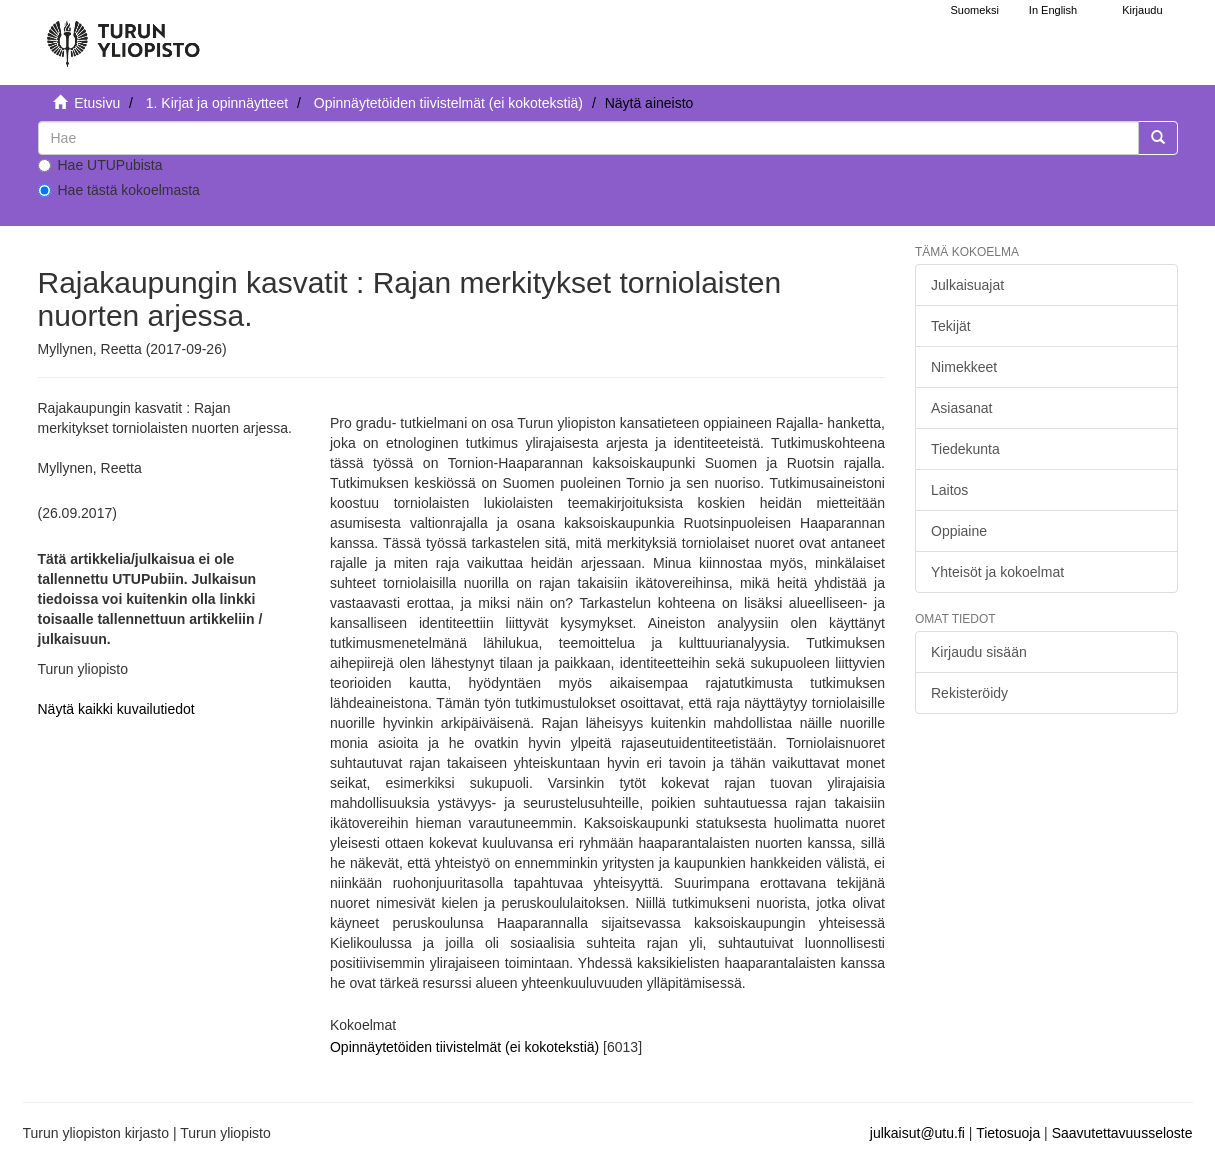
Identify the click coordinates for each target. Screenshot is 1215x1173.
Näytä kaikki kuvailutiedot (116, 709)
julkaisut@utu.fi (917, 1133)
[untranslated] (588, 138)
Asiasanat (961, 408)
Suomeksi (975, 10)
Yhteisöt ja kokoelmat (997, 572)
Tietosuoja (1008, 1133)
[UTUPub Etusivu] (123, 35)
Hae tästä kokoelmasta (119, 190)
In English (1053, 10)
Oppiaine (959, 531)
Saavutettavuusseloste (1122, 1133)
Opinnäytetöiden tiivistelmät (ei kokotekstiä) (448, 103)
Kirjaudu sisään (979, 652)
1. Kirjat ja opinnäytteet (217, 103)
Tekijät (951, 326)
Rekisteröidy (969, 693)
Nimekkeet (964, 367)
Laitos (949, 490)
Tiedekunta (965, 449)
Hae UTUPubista (100, 165)
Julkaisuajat (967, 285)
